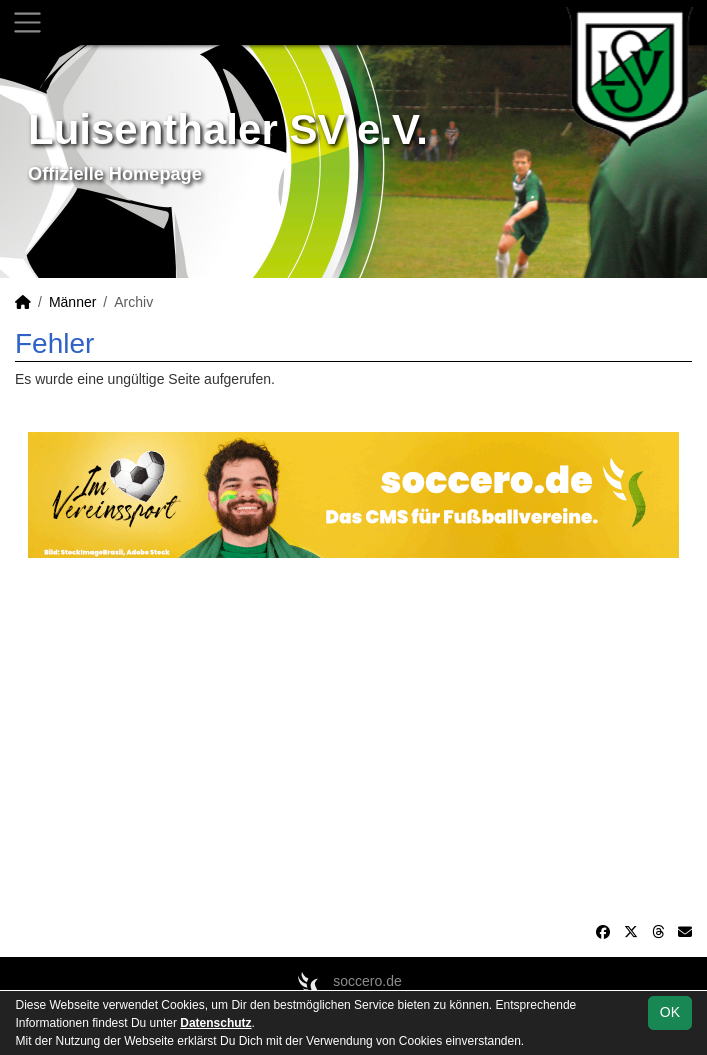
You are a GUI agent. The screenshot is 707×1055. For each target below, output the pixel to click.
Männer (72, 302)
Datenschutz (215, 1023)
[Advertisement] (353, 740)
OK (670, 1012)
